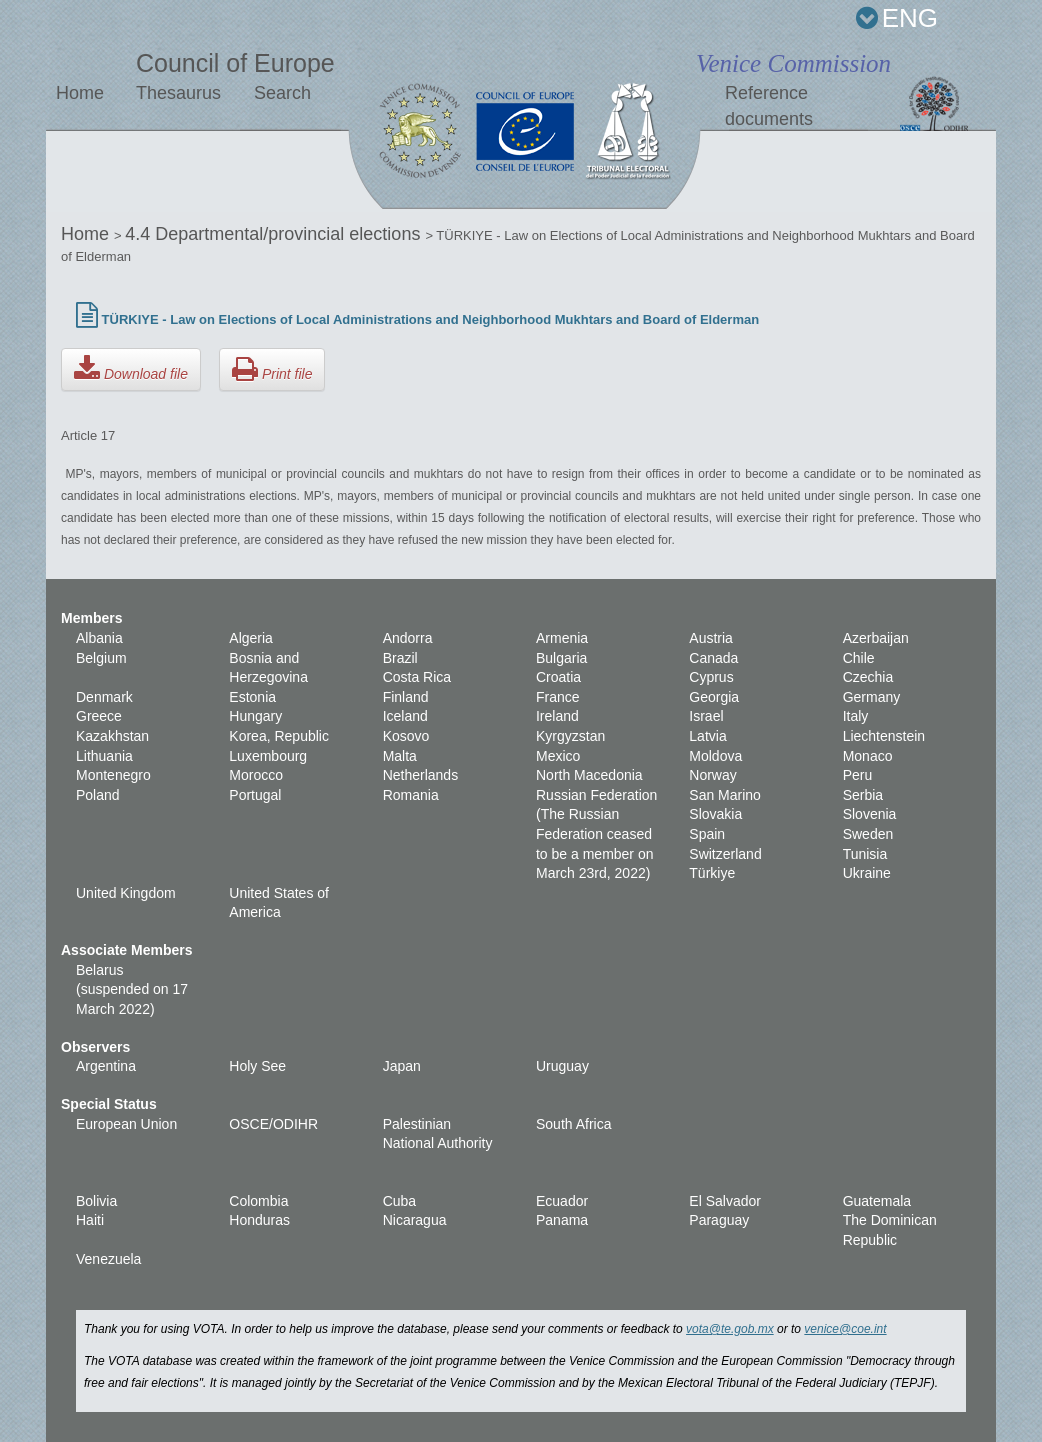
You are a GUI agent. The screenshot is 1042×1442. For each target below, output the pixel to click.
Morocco (256, 775)
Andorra (408, 638)
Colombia (258, 1201)
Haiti (90, 1220)
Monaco (868, 756)
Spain (707, 834)
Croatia (558, 677)
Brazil (400, 658)
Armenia (562, 638)
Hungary (255, 716)
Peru (858, 775)
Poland (98, 795)
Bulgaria (561, 658)
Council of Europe (235, 63)
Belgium (101, 658)
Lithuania (104, 756)
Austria (711, 638)
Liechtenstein (884, 736)
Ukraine (867, 873)
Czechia (868, 677)
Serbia (863, 795)
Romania (411, 795)
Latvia (707, 736)
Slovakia (715, 814)
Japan (402, 1066)
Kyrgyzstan (570, 736)
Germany (872, 697)
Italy (856, 716)
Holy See (257, 1066)
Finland (406, 697)
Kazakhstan (112, 736)
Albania (99, 638)
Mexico (558, 756)
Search (282, 93)
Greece (99, 716)
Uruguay (562, 1066)
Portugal (255, 795)
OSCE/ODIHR (273, 1124)
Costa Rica (417, 677)
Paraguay (719, 1220)
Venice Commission (793, 63)
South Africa (574, 1124)
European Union (126, 1124)
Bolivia (96, 1201)
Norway (712, 775)
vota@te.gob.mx (730, 1329)
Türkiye (712, 873)
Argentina (106, 1066)
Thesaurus (178, 93)
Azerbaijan (876, 638)
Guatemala (877, 1201)
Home (80, 93)
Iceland (405, 716)
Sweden (868, 834)
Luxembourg (268, 756)
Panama (562, 1220)
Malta (400, 756)
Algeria (251, 638)
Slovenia (870, 814)
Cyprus (711, 677)
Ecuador (562, 1201)
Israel (706, 716)
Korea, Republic (279, 736)
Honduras (259, 1220)
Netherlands (421, 775)
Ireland (557, 716)
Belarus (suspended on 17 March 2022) (132, 989)
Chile (859, 658)
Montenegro (113, 775)
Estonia (252, 697)
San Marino (725, 795)
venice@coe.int (845, 1329)
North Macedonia (589, 775)
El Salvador (725, 1201)
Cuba (399, 1201)
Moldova (715, 756)
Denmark (104, 697)
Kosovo (406, 736)
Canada (713, 658)
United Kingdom (126, 893)
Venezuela (108, 1259)
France (558, 697)
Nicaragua (415, 1220)
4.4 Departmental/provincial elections (275, 234)
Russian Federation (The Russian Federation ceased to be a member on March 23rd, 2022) (596, 834)
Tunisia (865, 854)
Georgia (714, 697)
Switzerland (725, 854)
